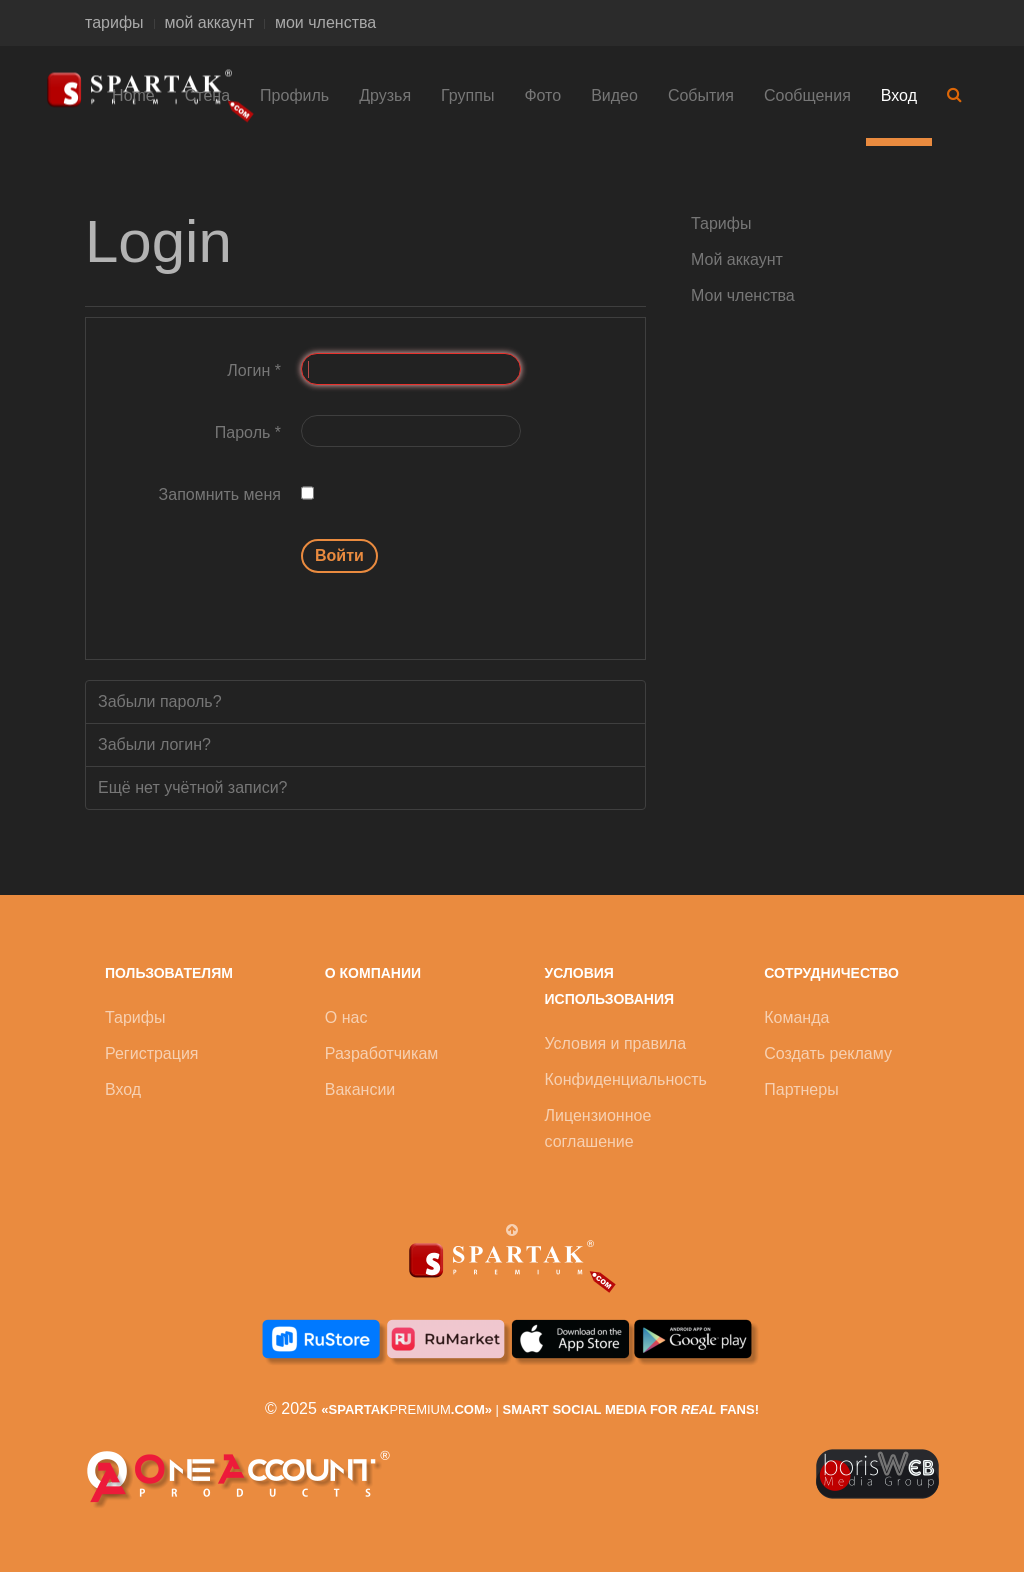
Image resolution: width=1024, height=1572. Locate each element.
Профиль (294, 95)
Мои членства (743, 295)
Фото (542, 95)
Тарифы (721, 223)
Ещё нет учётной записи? (193, 787)
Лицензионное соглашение (598, 1128)
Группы (467, 95)
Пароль (248, 432)
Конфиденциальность (626, 1079)
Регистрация (152, 1053)
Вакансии (360, 1089)
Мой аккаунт (737, 259)
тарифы (114, 22)
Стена (207, 95)
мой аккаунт (209, 22)
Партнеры (801, 1089)
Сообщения (807, 95)
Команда (796, 1017)
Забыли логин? (154, 744)
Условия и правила (616, 1043)
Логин (254, 370)
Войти (339, 555)
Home (133, 95)
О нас (346, 1017)
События (701, 95)
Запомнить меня (220, 494)
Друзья (385, 95)
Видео (614, 95)
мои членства (325, 22)
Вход (899, 95)
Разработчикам (382, 1053)
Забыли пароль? (160, 701)
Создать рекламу (828, 1053)
